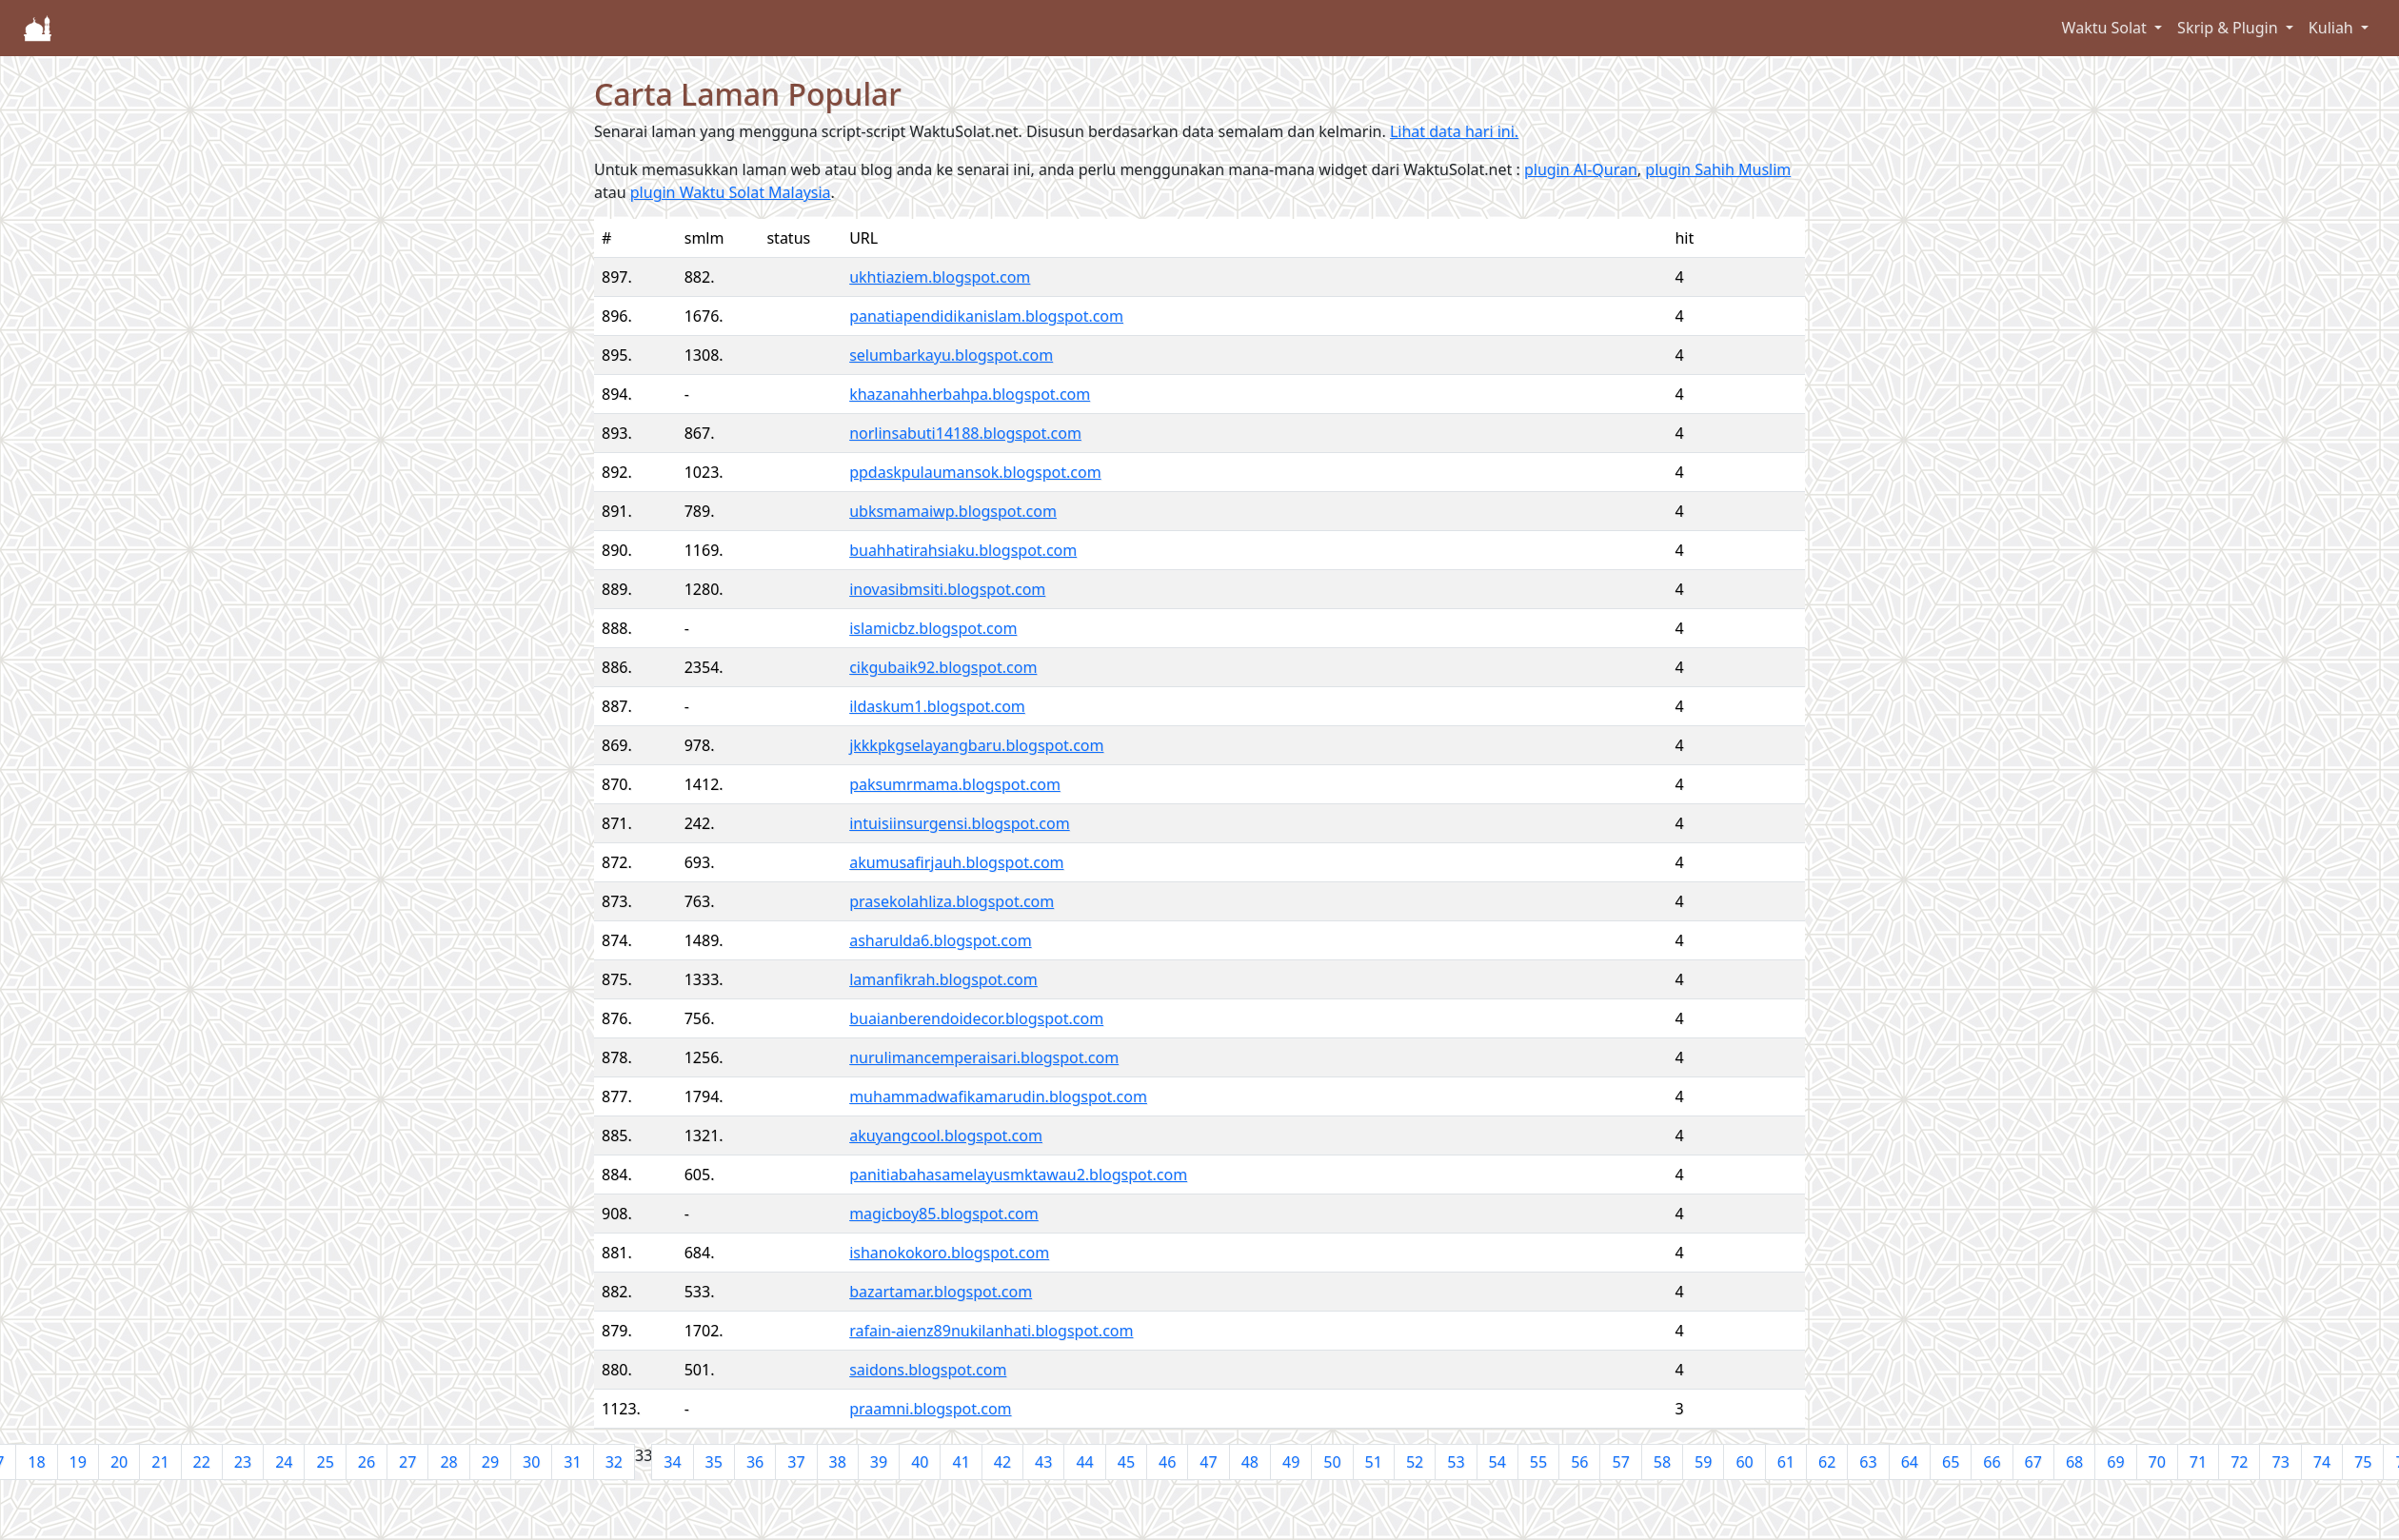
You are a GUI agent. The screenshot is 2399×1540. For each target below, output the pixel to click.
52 (1414, 1461)
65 (1950, 1461)
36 (754, 1461)
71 (2198, 1461)
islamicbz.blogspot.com (933, 628)
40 (919, 1461)
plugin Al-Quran (1580, 169)
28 (448, 1461)
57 (1620, 1461)
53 (1455, 1461)
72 (2239, 1461)
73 (2280, 1461)
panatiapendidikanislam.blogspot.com (986, 316)
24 (283, 1461)
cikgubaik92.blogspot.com (943, 667)
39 (878, 1461)
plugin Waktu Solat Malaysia (730, 192)
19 (78, 1461)
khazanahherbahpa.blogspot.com (969, 394)
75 (2362, 1461)
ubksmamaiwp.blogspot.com (953, 511)
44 (1084, 1461)
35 (714, 1461)
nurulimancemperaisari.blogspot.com (984, 1057)
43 (1043, 1461)
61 (1785, 1461)
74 (2321, 1461)
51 (1373, 1461)
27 (407, 1461)
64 (1909, 1461)
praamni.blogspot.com (930, 1408)
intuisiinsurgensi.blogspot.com (959, 823)
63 (1867, 1461)
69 (2115, 1461)
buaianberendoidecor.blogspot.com (976, 1018)
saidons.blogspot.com (927, 1369)
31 (572, 1461)
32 (614, 1461)
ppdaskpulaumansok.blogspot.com (974, 472)
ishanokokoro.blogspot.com (949, 1252)
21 (160, 1461)
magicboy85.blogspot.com (944, 1213)
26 (366, 1461)
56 (1579, 1461)
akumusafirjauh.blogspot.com (956, 862)
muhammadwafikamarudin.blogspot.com (998, 1096)
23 (242, 1461)
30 (531, 1461)
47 (1208, 1461)
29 (490, 1461)
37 (795, 1461)
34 (672, 1461)
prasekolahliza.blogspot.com (951, 901)
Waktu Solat (2106, 27)
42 (1002, 1461)
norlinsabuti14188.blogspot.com (965, 433)
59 (1703, 1461)
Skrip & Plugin (2229, 27)
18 (36, 1461)
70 (2157, 1461)
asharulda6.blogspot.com (940, 940)
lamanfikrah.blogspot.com (943, 979)
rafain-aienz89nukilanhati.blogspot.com (991, 1330)
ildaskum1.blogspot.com (937, 706)
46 (1167, 1461)
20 (119, 1461)
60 (1744, 1461)
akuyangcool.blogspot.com (945, 1135)
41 (960, 1461)
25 (324, 1461)
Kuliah (2333, 27)
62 (1826, 1461)
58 (1662, 1461)
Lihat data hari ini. (1454, 131)
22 (201, 1461)
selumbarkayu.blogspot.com (951, 355)
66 (1991, 1461)
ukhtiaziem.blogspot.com (939, 277)
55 (1538, 1461)
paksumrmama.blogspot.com (955, 784)
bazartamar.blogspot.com (940, 1291)
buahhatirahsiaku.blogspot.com (963, 550)
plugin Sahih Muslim (1718, 169)
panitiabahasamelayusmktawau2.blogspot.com (1018, 1174)
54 (1497, 1461)
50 (1331, 1461)
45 (1126, 1461)
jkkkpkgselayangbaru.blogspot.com (976, 745)
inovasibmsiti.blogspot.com (947, 589)
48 (1250, 1461)
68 (2074, 1461)
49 (1290, 1461)
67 (2033, 1461)
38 (837, 1461)
